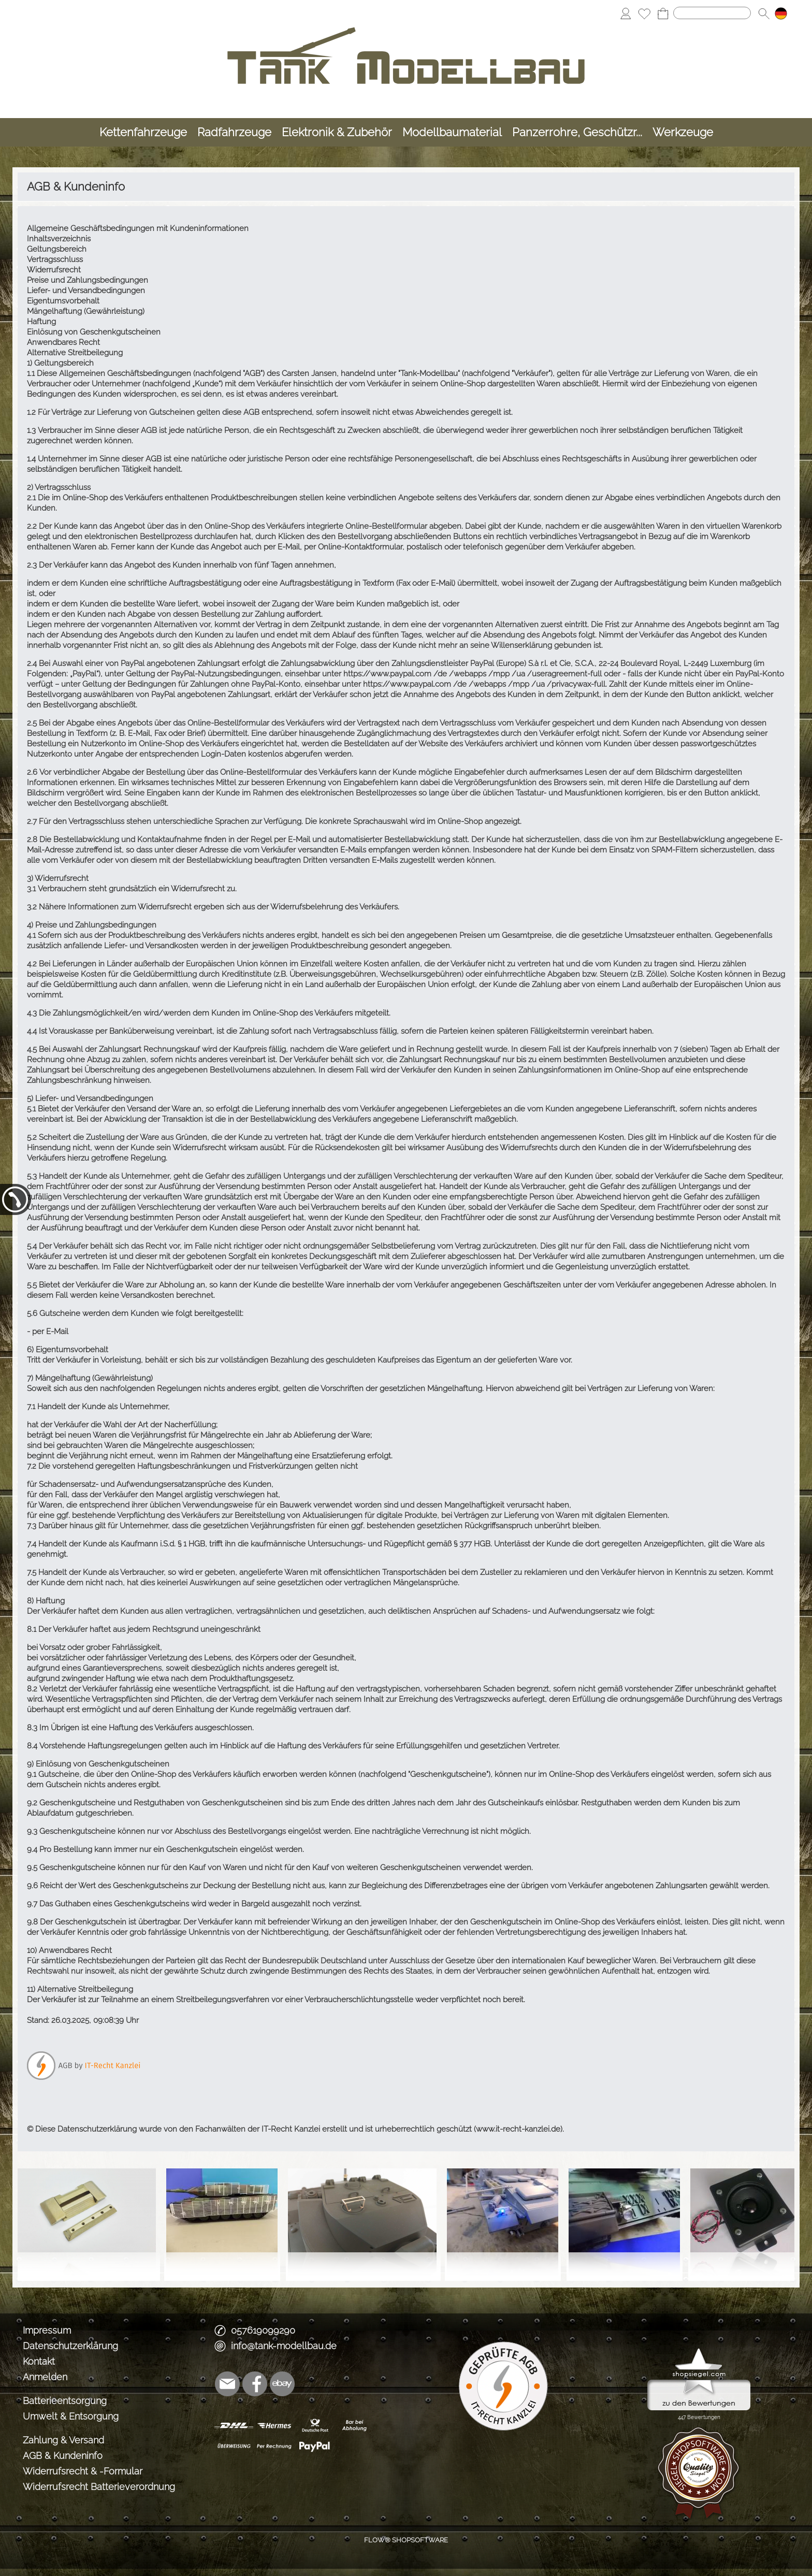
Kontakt (39, 2361)
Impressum (47, 2330)
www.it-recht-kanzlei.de (518, 2129)
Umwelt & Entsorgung (71, 2416)
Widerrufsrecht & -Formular (82, 2471)
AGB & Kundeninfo (63, 2455)
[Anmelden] (625, 13)
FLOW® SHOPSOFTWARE (406, 2540)
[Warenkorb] (663, 13)
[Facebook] (255, 2384)
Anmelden (45, 2376)
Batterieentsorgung (65, 2400)
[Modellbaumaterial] (452, 132)
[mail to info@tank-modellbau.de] (227, 2384)
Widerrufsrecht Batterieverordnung (99, 2486)
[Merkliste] (644, 13)
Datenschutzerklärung (70, 2345)
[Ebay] (282, 2384)
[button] (764, 13)
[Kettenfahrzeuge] (143, 132)
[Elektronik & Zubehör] (337, 132)
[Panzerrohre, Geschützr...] (577, 132)
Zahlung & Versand (63, 2440)
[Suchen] (712, 13)
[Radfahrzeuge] (234, 132)
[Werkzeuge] (682, 132)
